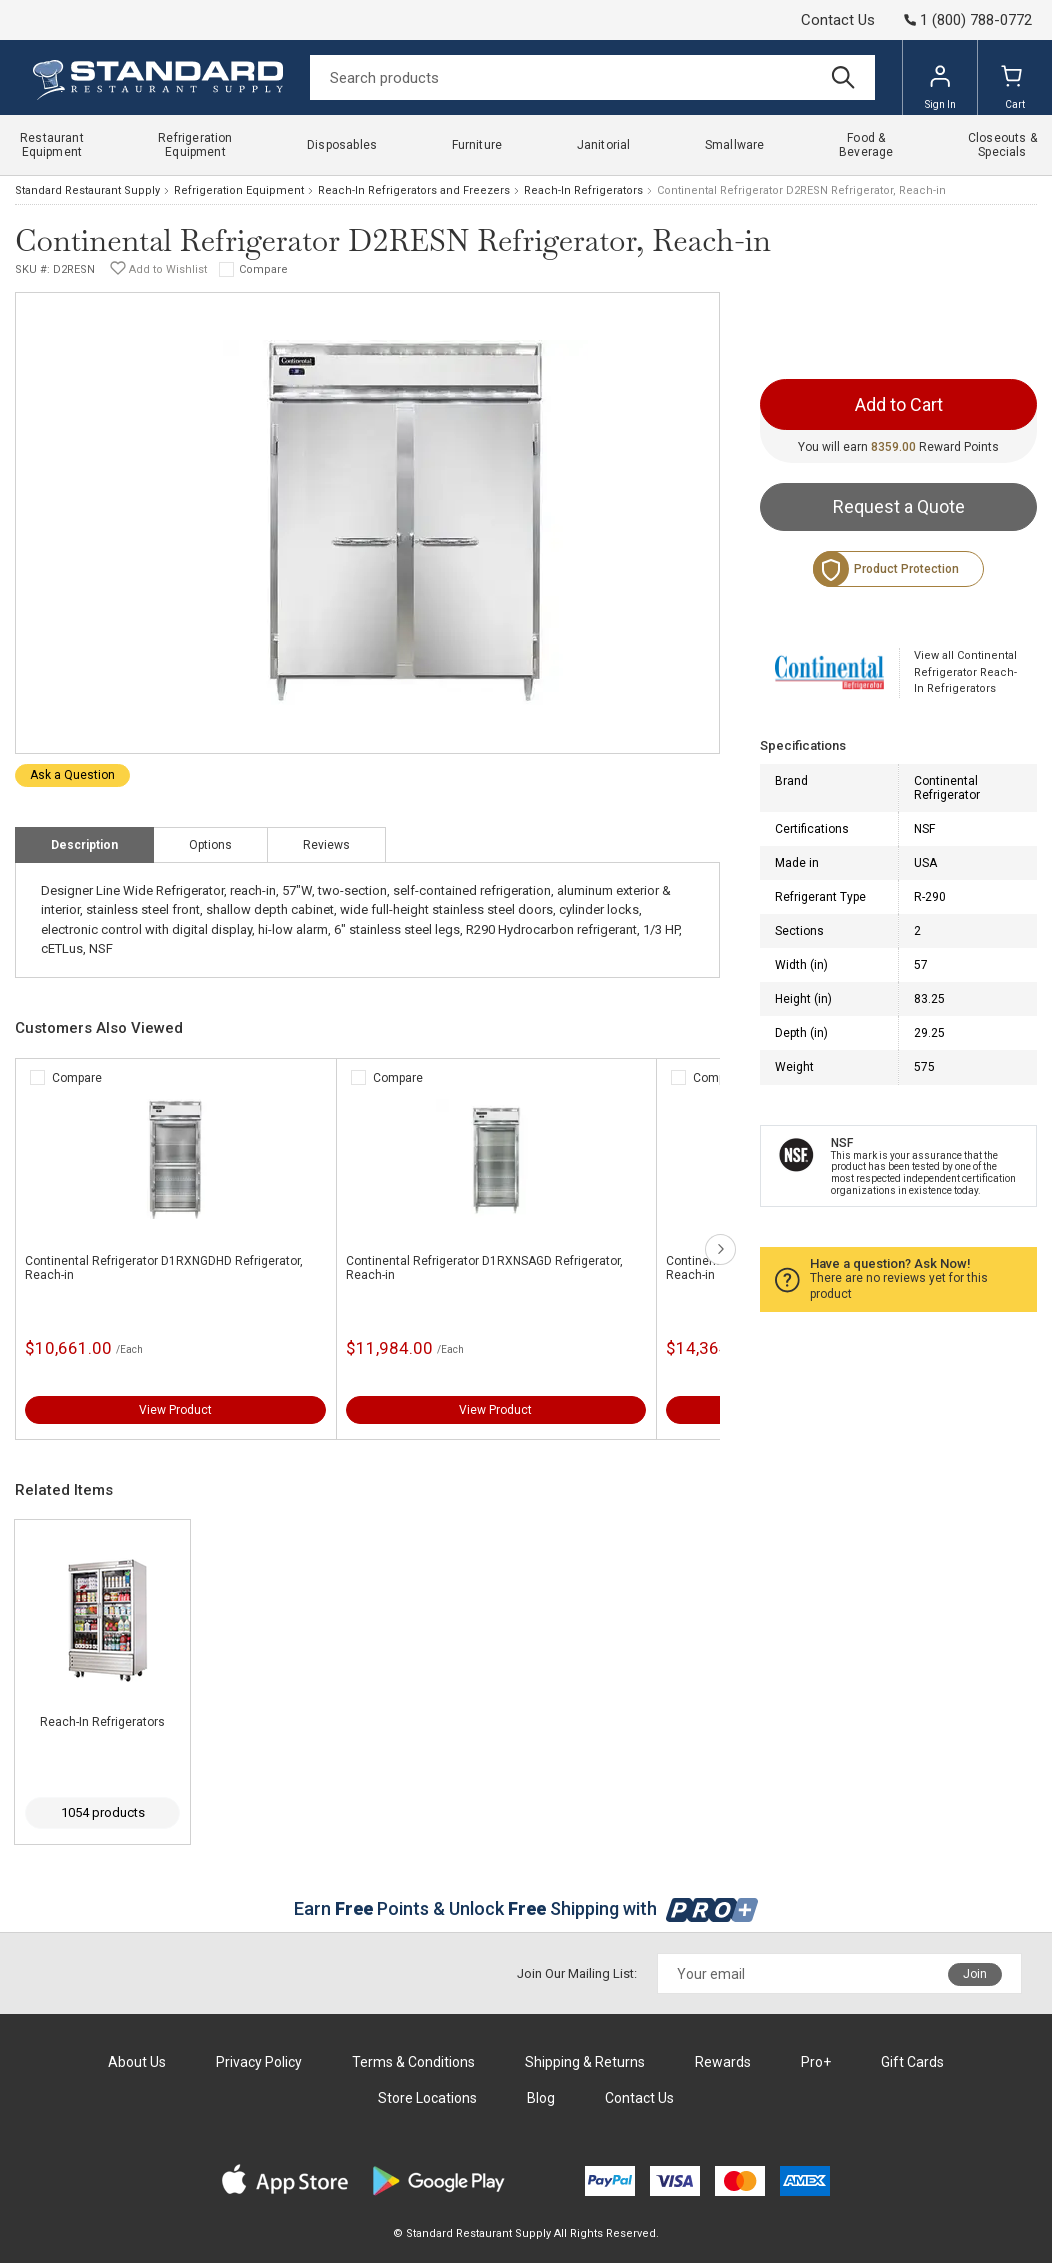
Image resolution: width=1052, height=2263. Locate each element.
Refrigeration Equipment (239, 190)
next (720, 1249)
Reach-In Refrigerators (583, 190)
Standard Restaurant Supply (87, 190)
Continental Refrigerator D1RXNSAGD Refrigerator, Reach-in (484, 1268)
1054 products (103, 1812)
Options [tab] (210, 845)
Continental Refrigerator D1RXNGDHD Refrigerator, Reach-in (164, 1268)
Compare (263, 269)
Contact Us (838, 20)
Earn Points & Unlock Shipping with (526, 1908)
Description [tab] (84, 845)
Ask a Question (72, 775)
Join (975, 1974)
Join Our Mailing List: (577, 1973)
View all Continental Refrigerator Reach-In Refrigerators (965, 672)
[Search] (592, 77)
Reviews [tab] (326, 845)
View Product (175, 1410)
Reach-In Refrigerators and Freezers (414, 190)
